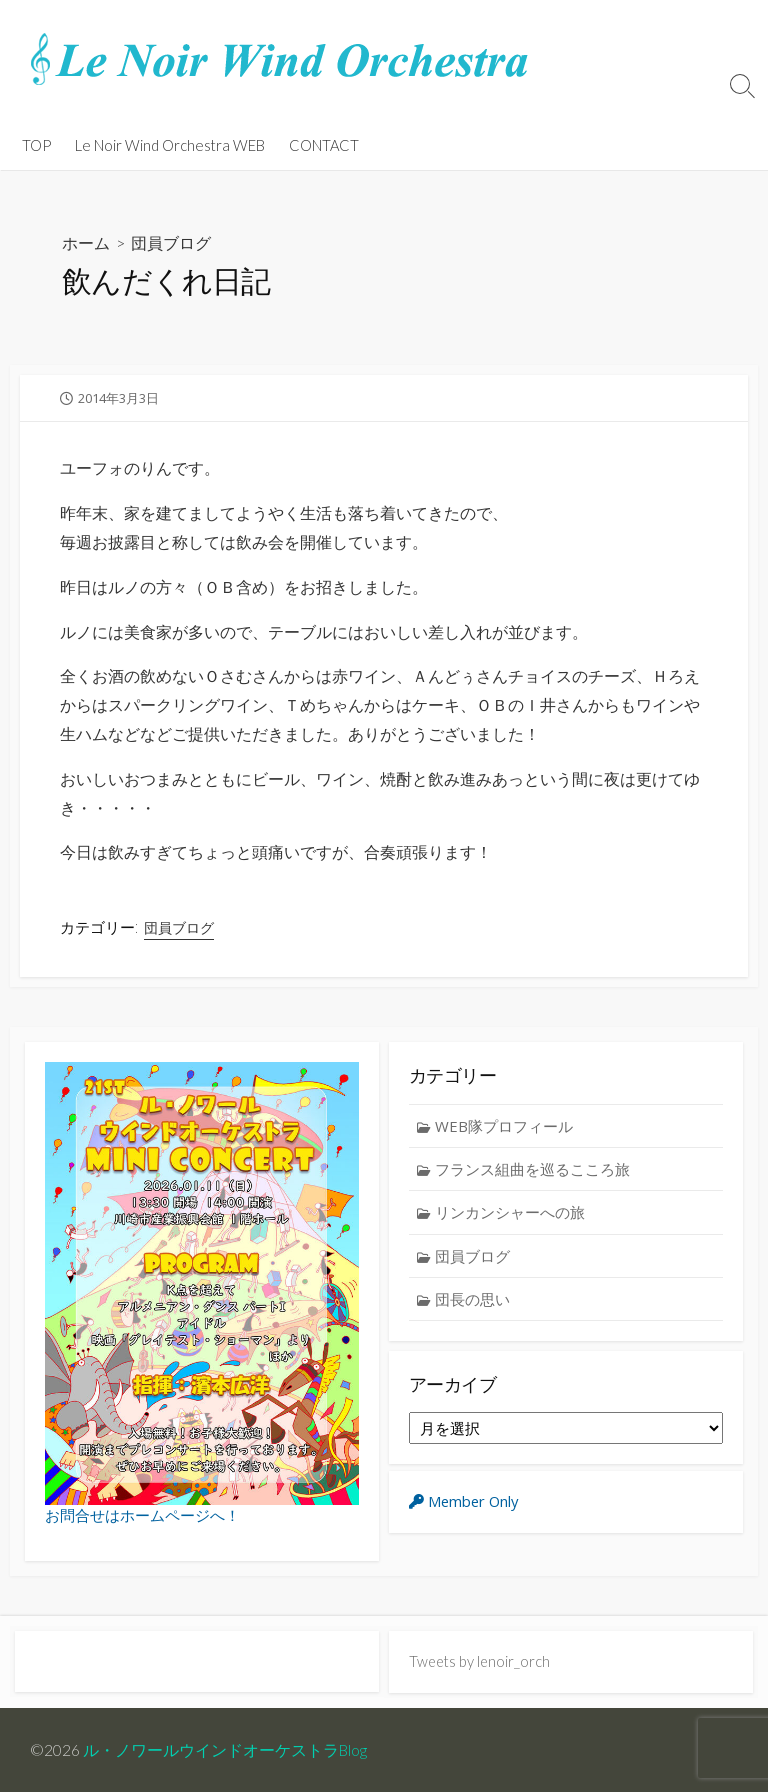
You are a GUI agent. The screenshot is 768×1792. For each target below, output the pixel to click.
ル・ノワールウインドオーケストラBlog (226, 1749)
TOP (36, 145)
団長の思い (473, 1300)
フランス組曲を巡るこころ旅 (533, 1169)
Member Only (466, 1506)
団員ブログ (171, 242)
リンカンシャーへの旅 (511, 1213)
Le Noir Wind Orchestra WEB (170, 145)
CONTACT (324, 145)
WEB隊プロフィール (505, 1126)
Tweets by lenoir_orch (481, 1662)
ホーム (86, 242)
